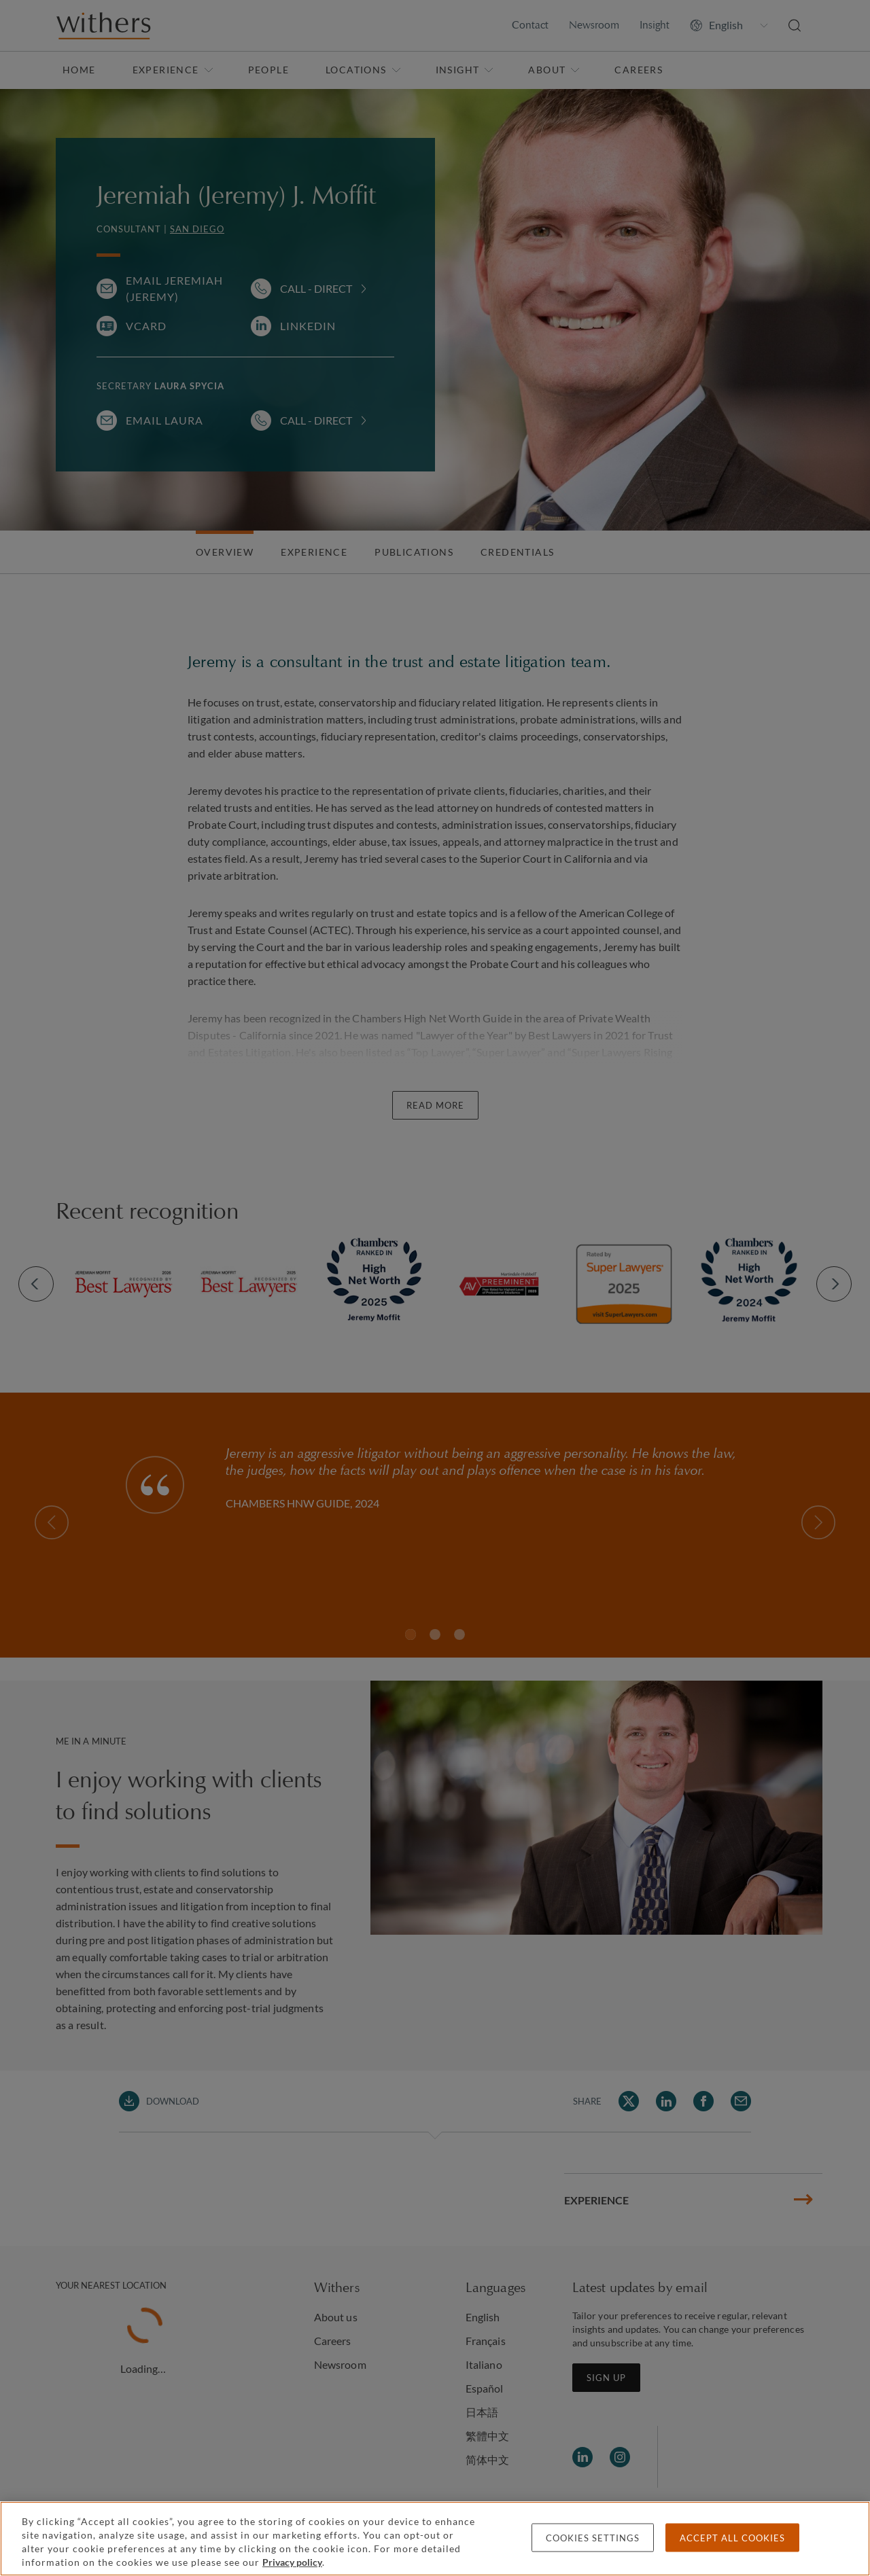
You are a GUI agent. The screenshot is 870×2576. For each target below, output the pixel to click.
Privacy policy (292, 2562)
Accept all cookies (732, 2538)
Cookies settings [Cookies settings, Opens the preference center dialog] (593, 2538)
